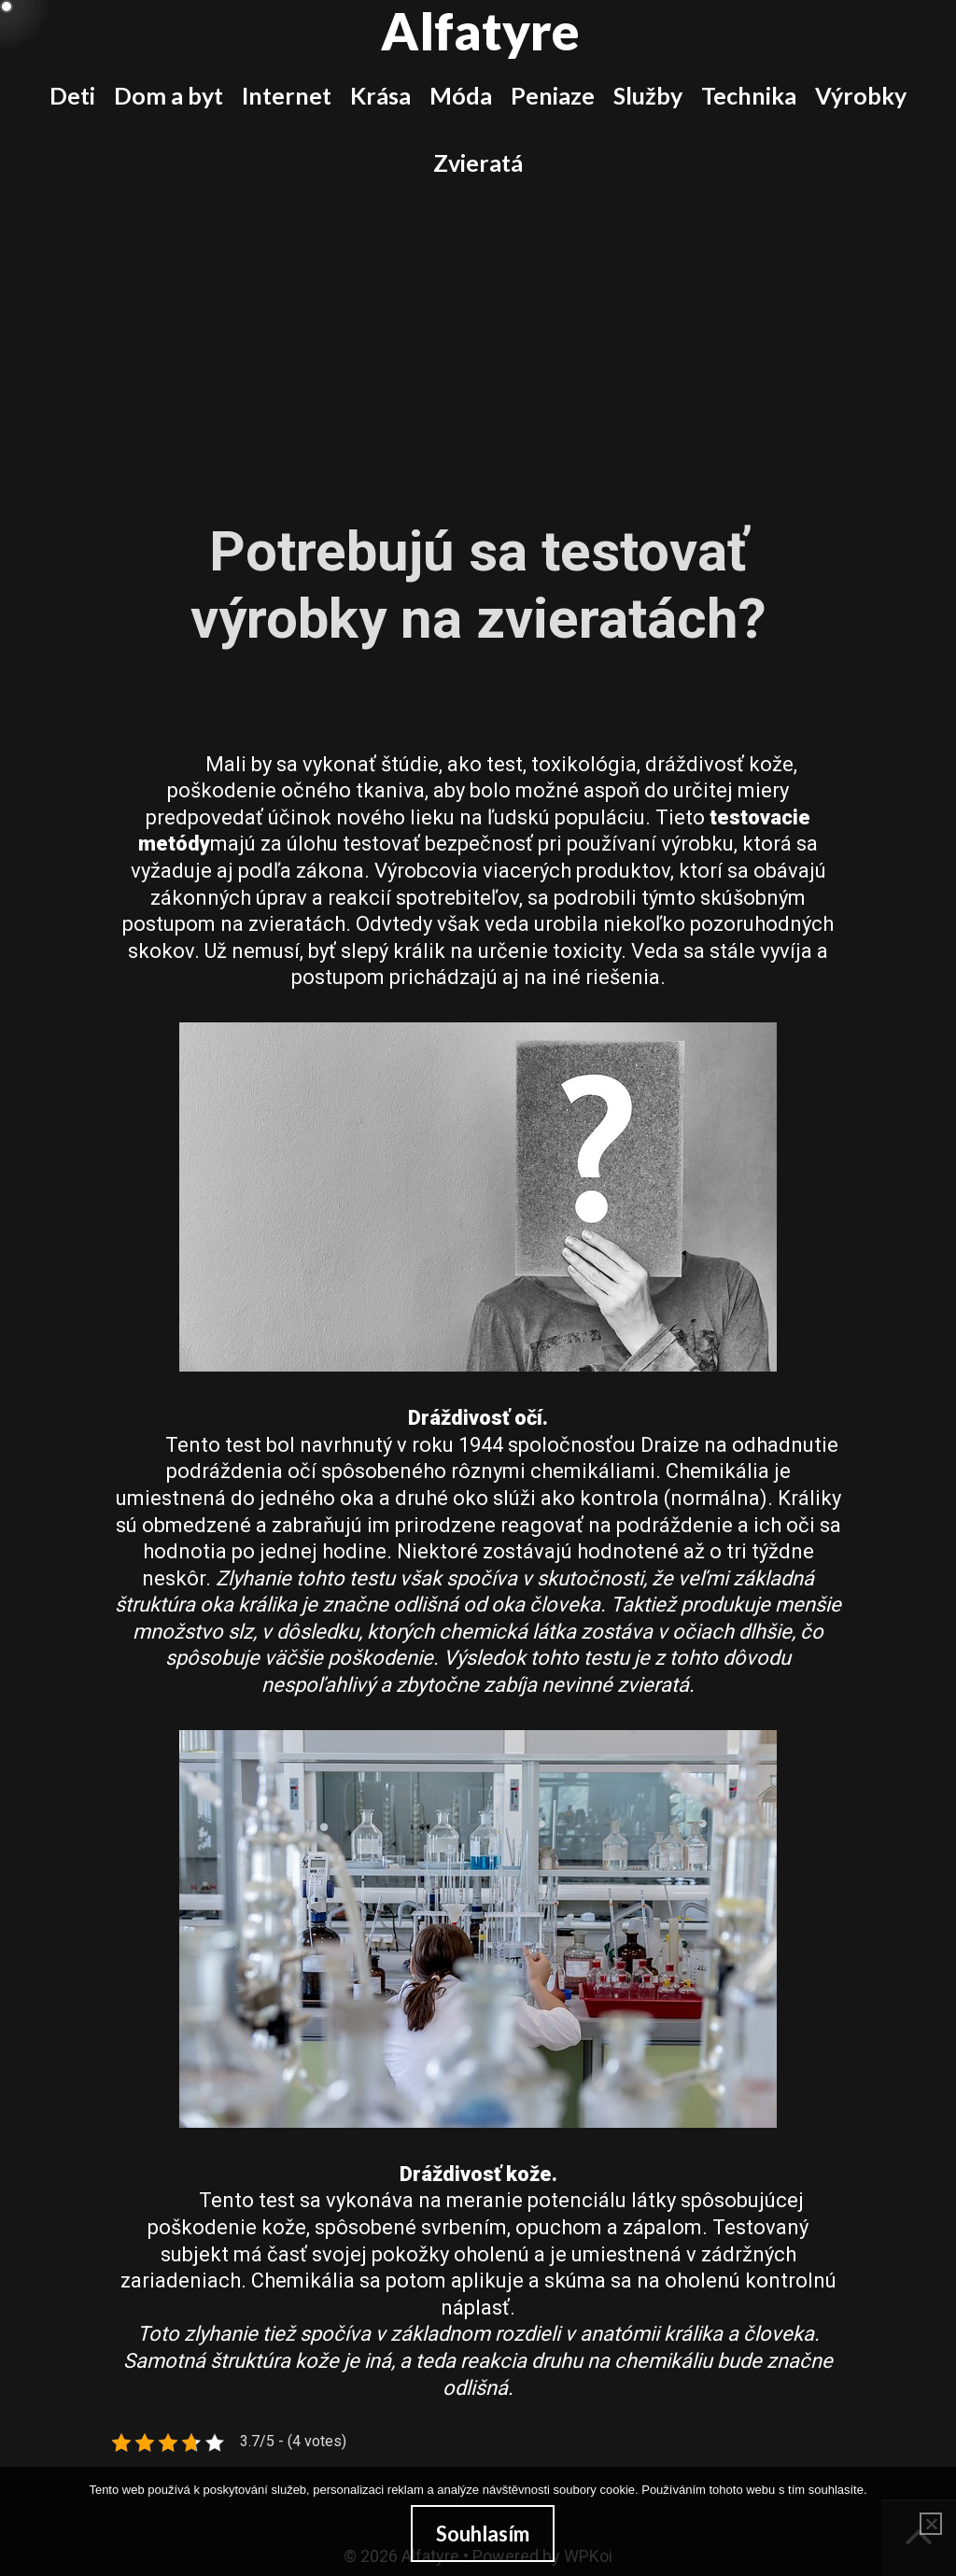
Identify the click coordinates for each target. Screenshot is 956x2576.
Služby (647, 95)
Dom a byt (168, 95)
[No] (931, 2524)
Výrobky (861, 95)
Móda (460, 95)
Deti (72, 95)
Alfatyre (480, 31)
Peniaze (553, 95)
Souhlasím (482, 2533)
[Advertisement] (478, 336)
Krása (380, 95)
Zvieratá (478, 162)
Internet (286, 95)
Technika (748, 95)
